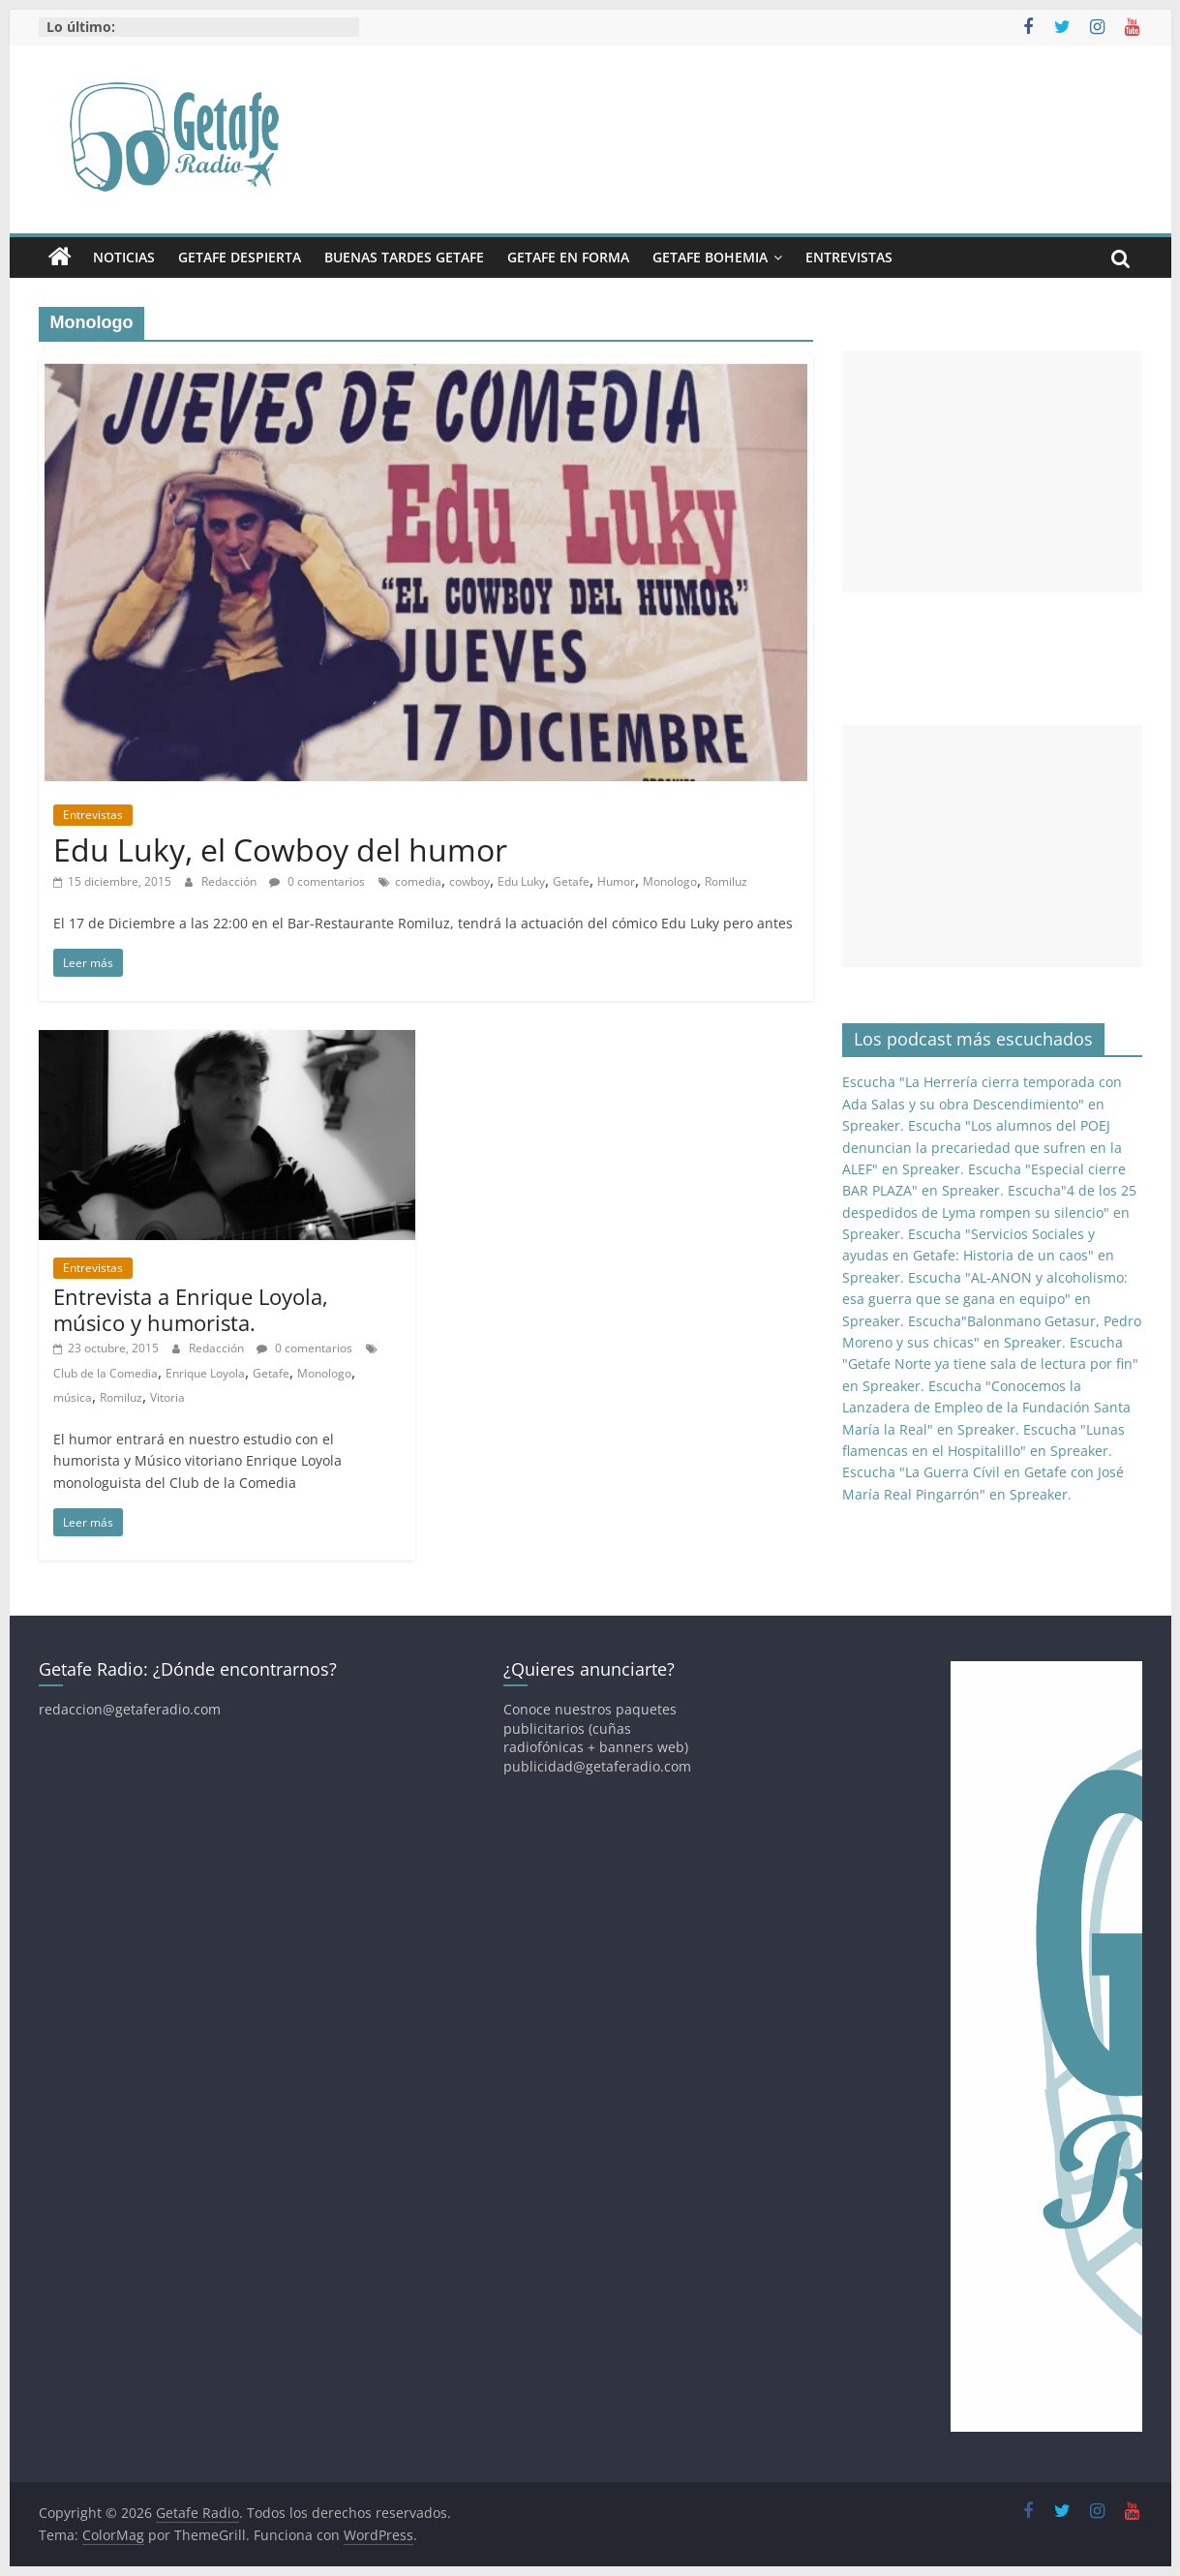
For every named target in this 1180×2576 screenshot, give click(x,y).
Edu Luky (521, 881)
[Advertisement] (992, 471)
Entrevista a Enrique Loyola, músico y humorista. (190, 1309)
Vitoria (167, 1397)
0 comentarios (317, 881)
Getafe (571, 881)
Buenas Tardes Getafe (404, 257)
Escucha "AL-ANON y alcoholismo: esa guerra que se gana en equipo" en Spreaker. (985, 1299)
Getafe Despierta (239, 257)
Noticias (124, 257)
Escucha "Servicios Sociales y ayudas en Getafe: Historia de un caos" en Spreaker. (978, 1256)
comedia (418, 881)
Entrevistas (849, 257)
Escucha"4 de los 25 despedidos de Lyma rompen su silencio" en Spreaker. (989, 1212)
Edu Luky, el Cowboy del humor (280, 849)
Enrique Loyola (205, 1373)
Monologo (670, 881)
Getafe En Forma (568, 257)
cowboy (469, 881)
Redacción (230, 881)
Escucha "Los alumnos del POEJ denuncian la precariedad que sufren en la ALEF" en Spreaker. (982, 1147)
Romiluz (726, 881)
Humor (616, 881)
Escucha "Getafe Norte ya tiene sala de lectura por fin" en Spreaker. (990, 1364)
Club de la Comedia (105, 1373)
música (72, 1397)
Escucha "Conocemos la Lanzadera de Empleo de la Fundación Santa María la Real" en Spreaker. (986, 1408)
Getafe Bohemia (710, 257)
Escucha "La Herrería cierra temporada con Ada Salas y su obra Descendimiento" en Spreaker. (982, 1104)
